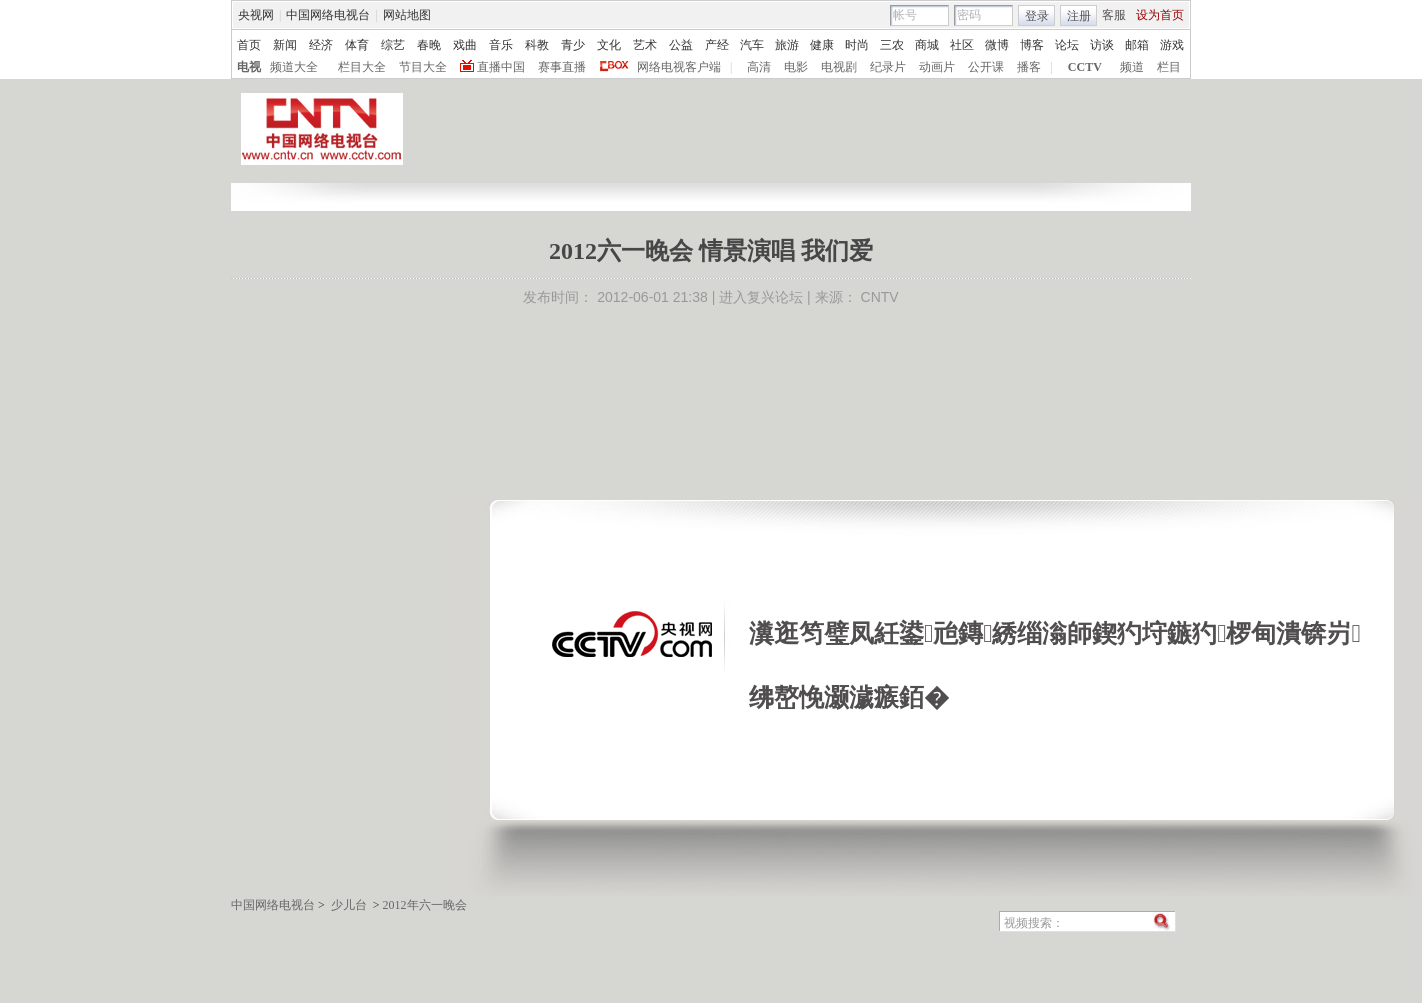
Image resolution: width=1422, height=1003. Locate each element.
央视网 (256, 15)
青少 (573, 45)
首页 (249, 45)
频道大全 (294, 67)
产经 (717, 45)
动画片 (937, 67)
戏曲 (465, 45)
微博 (997, 45)
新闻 (285, 45)
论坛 (1067, 45)
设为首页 (1160, 15)
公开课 (986, 67)
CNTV (880, 297)
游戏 (1172, 45)
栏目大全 (362, 67)
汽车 (752, 45)
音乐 (501, 45)
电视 (249, 67)
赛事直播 (562, 67)
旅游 (787, 45)
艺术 (645, 45)
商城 (927, 45)
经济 (321, 45)
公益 (681, 45)
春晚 (429, 45)
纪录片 (888, 67)
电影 (796, 67)
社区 (962, 45)
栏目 (1169, 67)
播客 (1029, 67)
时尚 (857, 45)
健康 (822, 45)
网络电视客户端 (679, 67)
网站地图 (407, 15)
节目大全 (423, 67)
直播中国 (501, 67)
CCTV (1085, 67)
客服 (1114, 15)
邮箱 (1137, 45)
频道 (1132, 67)
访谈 (1102, 45)
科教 (537, 45)
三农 (892, 45)
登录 (1037, 16)
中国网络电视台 (328, 15)
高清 (759, 67)
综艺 (393, 45)
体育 (357, 45)
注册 (1079, 16)
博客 (1032, 45)
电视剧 (839, 67)
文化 (609, 45)
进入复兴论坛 (761, 297)
